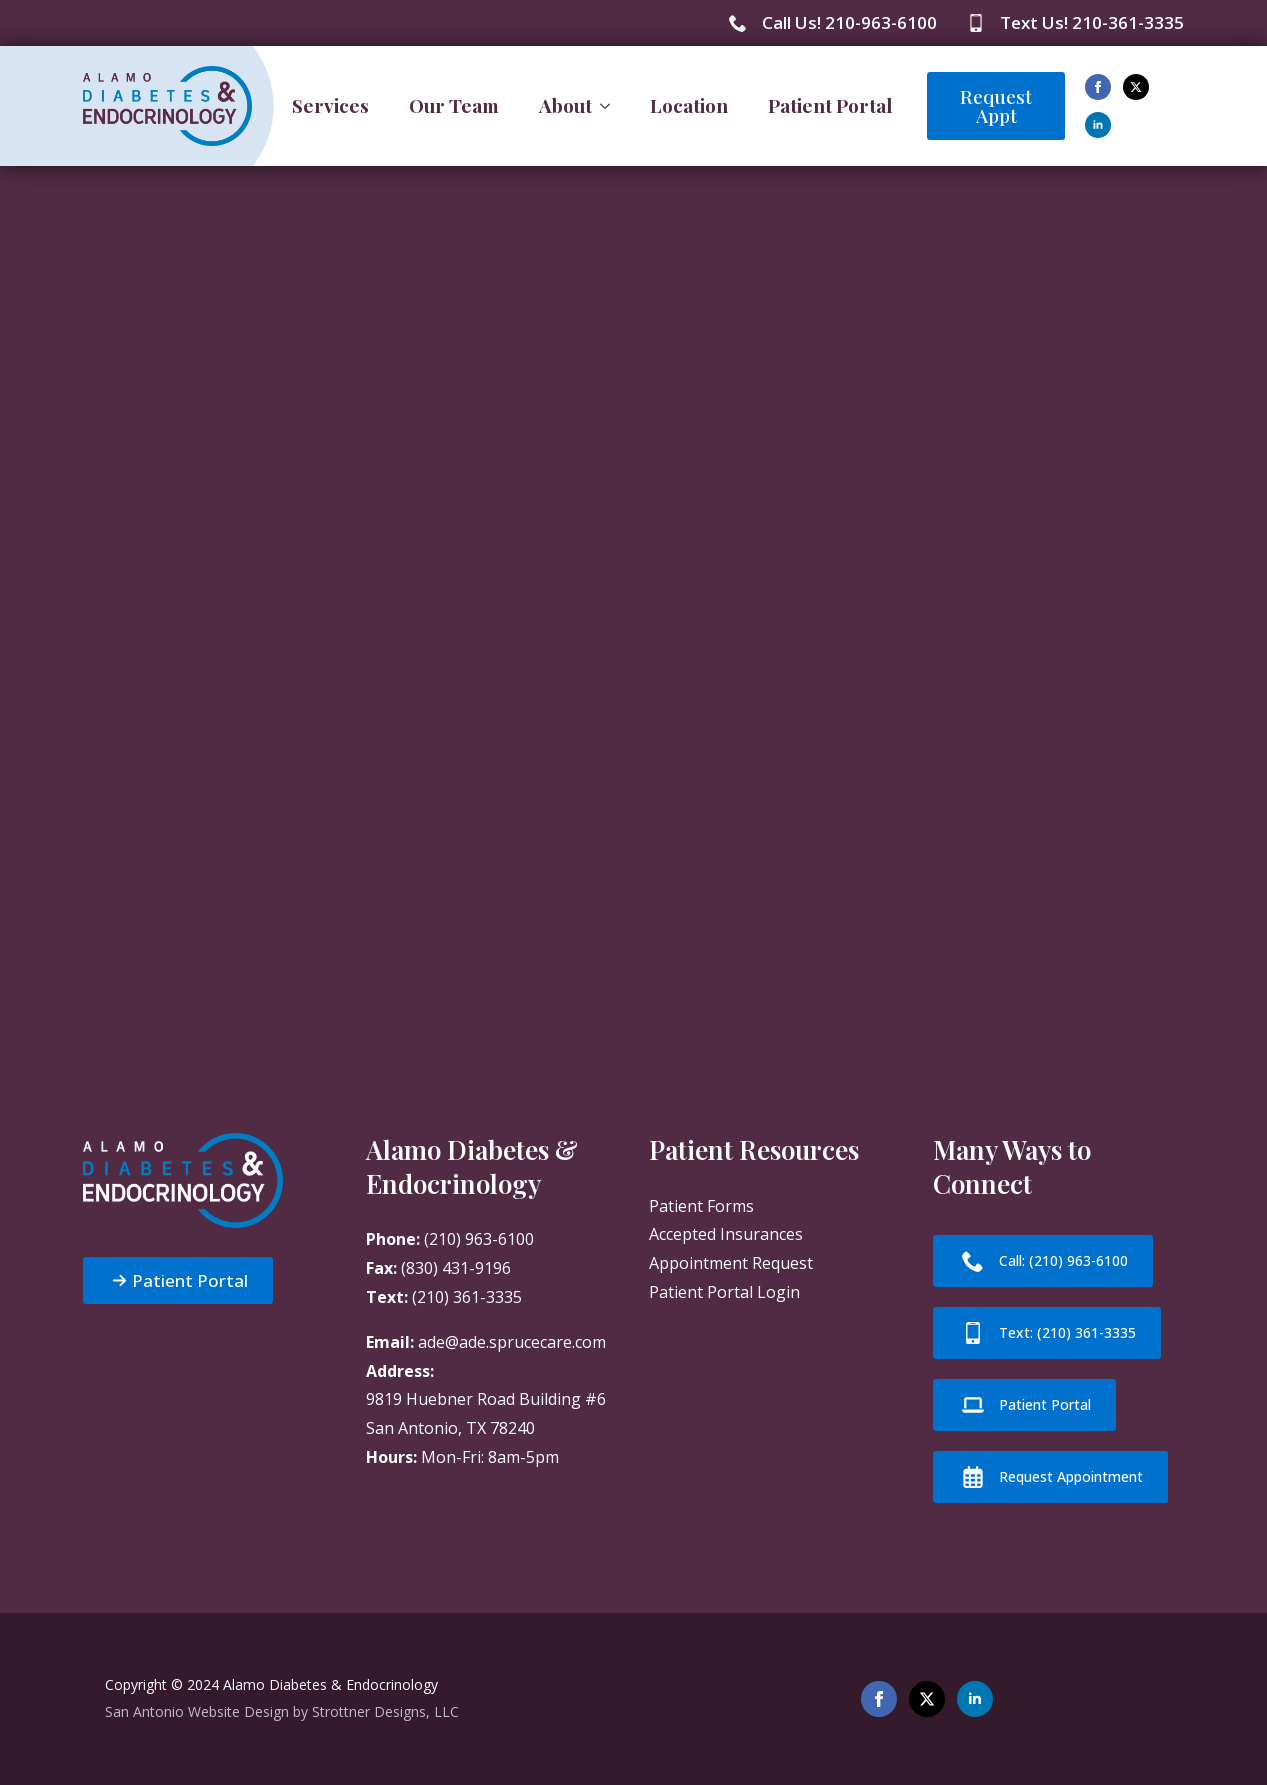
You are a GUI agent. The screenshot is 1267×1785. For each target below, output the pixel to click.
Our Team (454, 105)
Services (330, 105)
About (565, 105)
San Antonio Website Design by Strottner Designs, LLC (282, 1711)
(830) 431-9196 (456, 1268)
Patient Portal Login (724, 1292)
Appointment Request (731, 1263)
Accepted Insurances (726, 1234)
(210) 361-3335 (467, 1297)
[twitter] (1136, 87)
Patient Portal (830, 105)
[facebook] (1098, 87)
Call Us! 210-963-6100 (849, 22)
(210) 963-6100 (479, 1239)
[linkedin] (1098, 125)
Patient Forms (701, 1206)
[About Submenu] (611, 105)
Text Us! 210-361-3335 (1092, 22)
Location (689, 105)
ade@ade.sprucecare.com (512, 1342)
